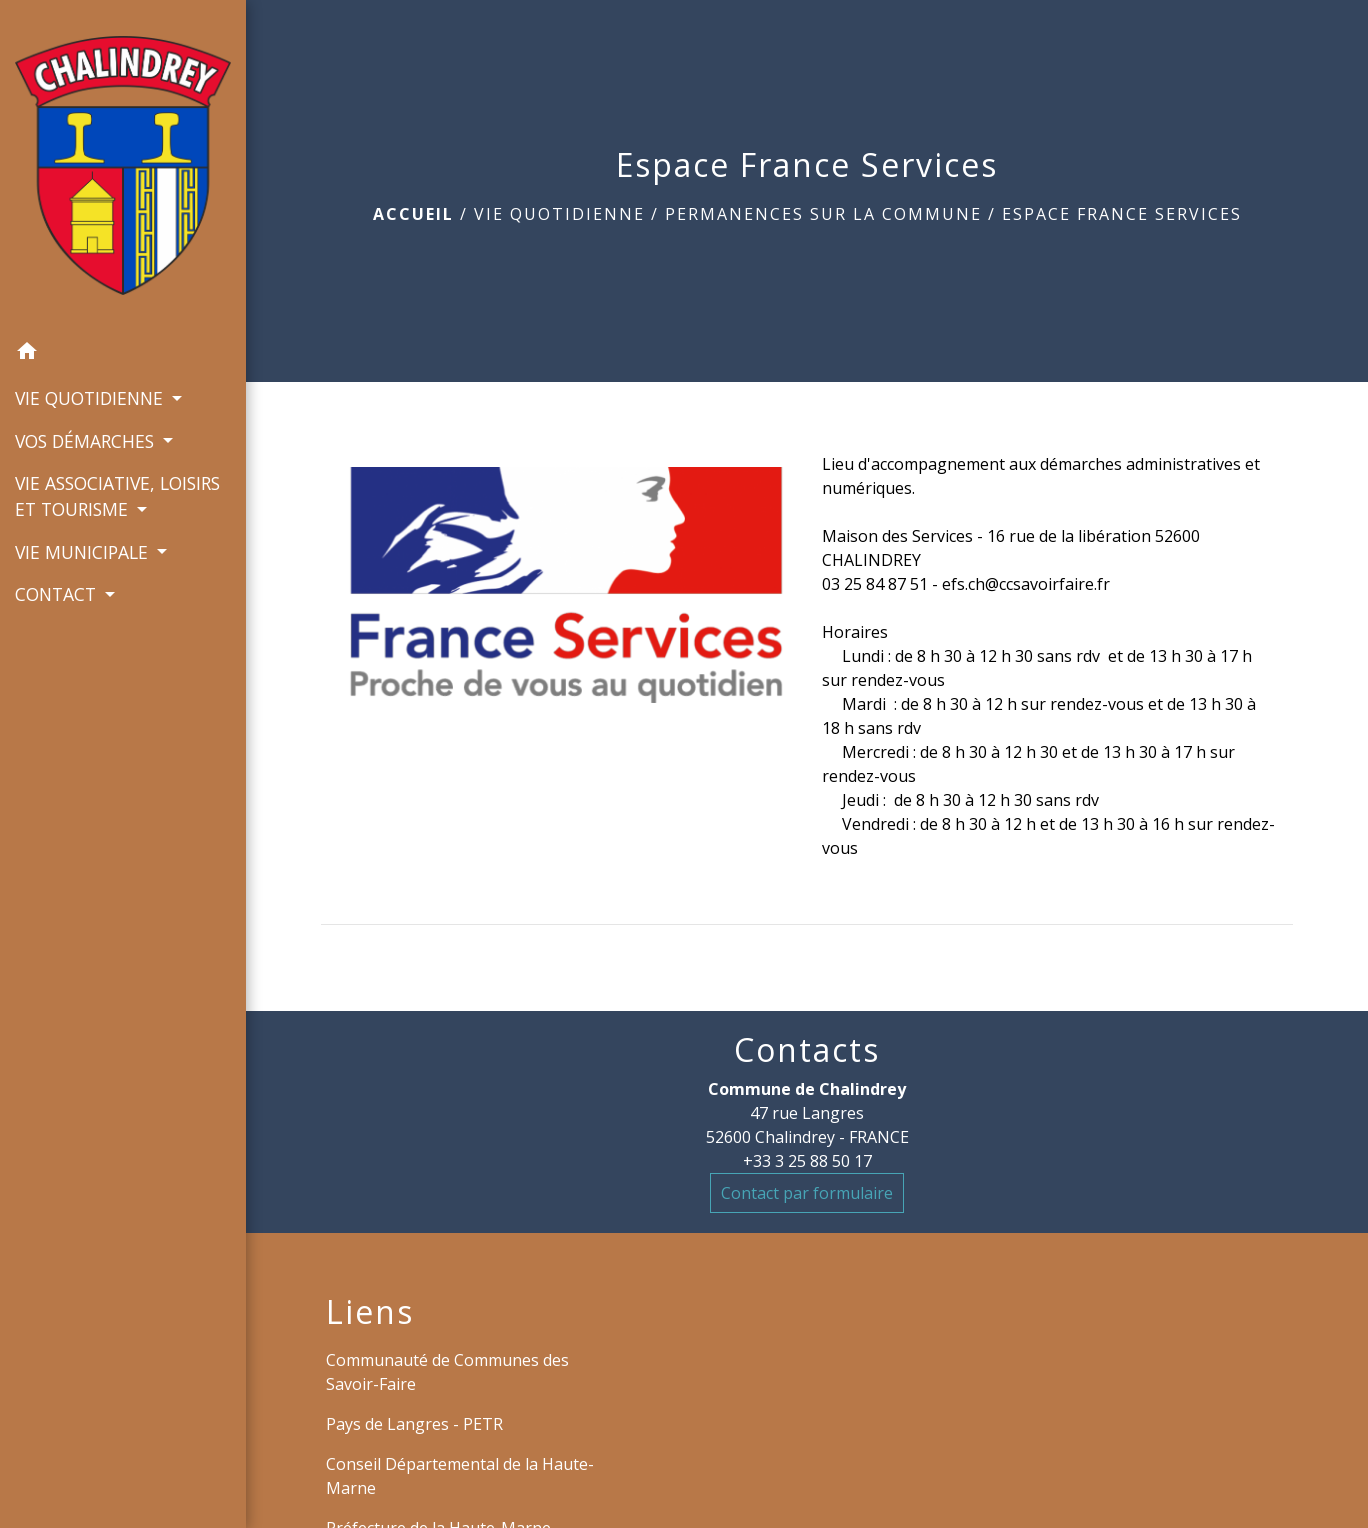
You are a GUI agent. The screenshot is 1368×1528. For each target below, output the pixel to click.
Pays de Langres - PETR (414, 1424)
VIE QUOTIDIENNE (559, 214)
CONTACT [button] (58, 594)
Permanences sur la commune (823, 214)
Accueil (413, 214)
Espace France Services (1122, 214)
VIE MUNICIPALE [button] (84, 552)
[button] (123, 354)
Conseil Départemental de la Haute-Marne (460, 1476)
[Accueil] (123, 166)
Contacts (807, 1050)
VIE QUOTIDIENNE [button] (91, 398)
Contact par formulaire (807, 1193)
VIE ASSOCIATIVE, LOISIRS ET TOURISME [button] (117, 496)
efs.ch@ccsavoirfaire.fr (1026, 584)
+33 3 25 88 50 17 (807, 1161)
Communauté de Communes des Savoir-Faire (447, 1372)
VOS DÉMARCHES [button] (87, 441)
